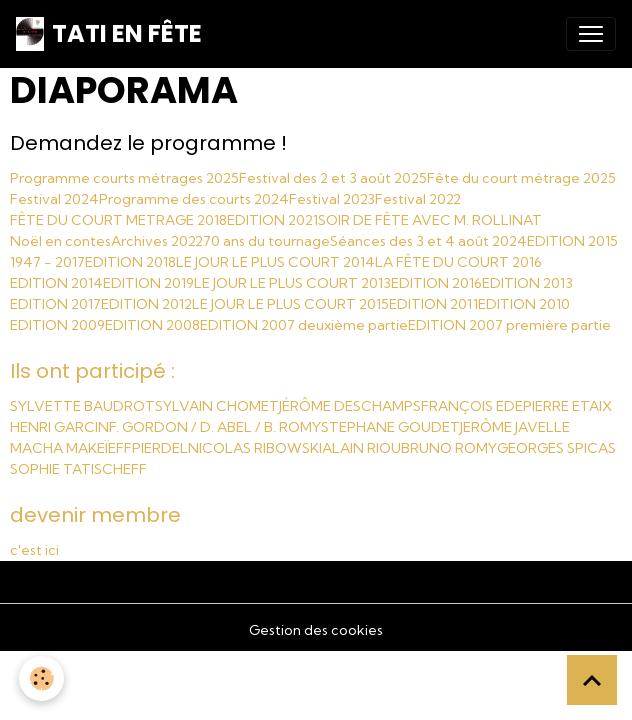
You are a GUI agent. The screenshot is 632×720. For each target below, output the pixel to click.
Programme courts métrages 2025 (124, 178)
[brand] (109, 34)
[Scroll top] (592, 680)
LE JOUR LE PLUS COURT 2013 (292, 283)
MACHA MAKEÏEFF (71, 448)
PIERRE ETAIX (567, 406)
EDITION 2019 (148, 283)
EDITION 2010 (524, 304)
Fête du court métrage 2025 (521, 178)
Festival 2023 (332, 199)
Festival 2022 (418, 199)
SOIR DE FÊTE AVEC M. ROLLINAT (430, 220)
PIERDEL (160, 448)
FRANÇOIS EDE (472, 406)
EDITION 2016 (436, 283)
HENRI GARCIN (59, 427)
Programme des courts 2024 (194, 199)
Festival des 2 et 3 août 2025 (333, 178)
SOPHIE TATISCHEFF (78, 469)
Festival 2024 (54, 199)
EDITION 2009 (57, 325)
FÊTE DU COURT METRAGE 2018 (118, 220)
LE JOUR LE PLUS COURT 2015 (290, 304)
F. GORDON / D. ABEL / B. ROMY (215, 427)
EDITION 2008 (152, 325)
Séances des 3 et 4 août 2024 (428, 241)
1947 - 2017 (47, 262)
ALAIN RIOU (361, 448)
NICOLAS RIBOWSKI (255, 448)
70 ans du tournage (266, 241)
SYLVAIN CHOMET (217, 406)
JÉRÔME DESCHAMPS (350, 406)
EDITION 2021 (272, 220)
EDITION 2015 (572, 241)
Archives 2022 (157, 241)
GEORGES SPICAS (556, 448)
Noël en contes (60, 241)
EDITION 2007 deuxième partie (304, 325)
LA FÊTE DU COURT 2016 (458, 262)
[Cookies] (42, 678)
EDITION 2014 (56, 283)
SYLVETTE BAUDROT (82, 406)
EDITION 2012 (146, 304)
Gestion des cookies (316, 630)
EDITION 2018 (130, 262)
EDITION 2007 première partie (509, 325)
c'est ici (34, 550)
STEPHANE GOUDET (390, 427)
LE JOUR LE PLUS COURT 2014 (275, 262)
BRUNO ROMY (449, 448)
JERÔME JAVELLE (515, 427)
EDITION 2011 (433, 304)
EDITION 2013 (527, 283)
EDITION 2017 (55, 304)
